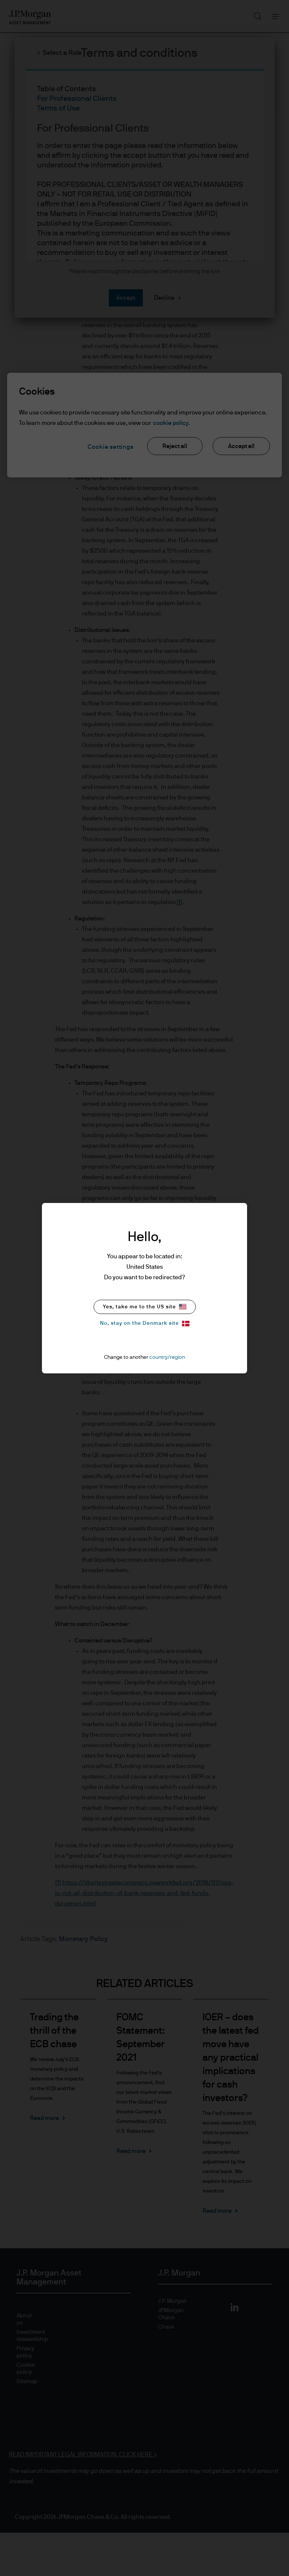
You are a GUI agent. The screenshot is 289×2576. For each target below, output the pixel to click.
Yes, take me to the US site (144, 1306)
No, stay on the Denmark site (144, 1323)
